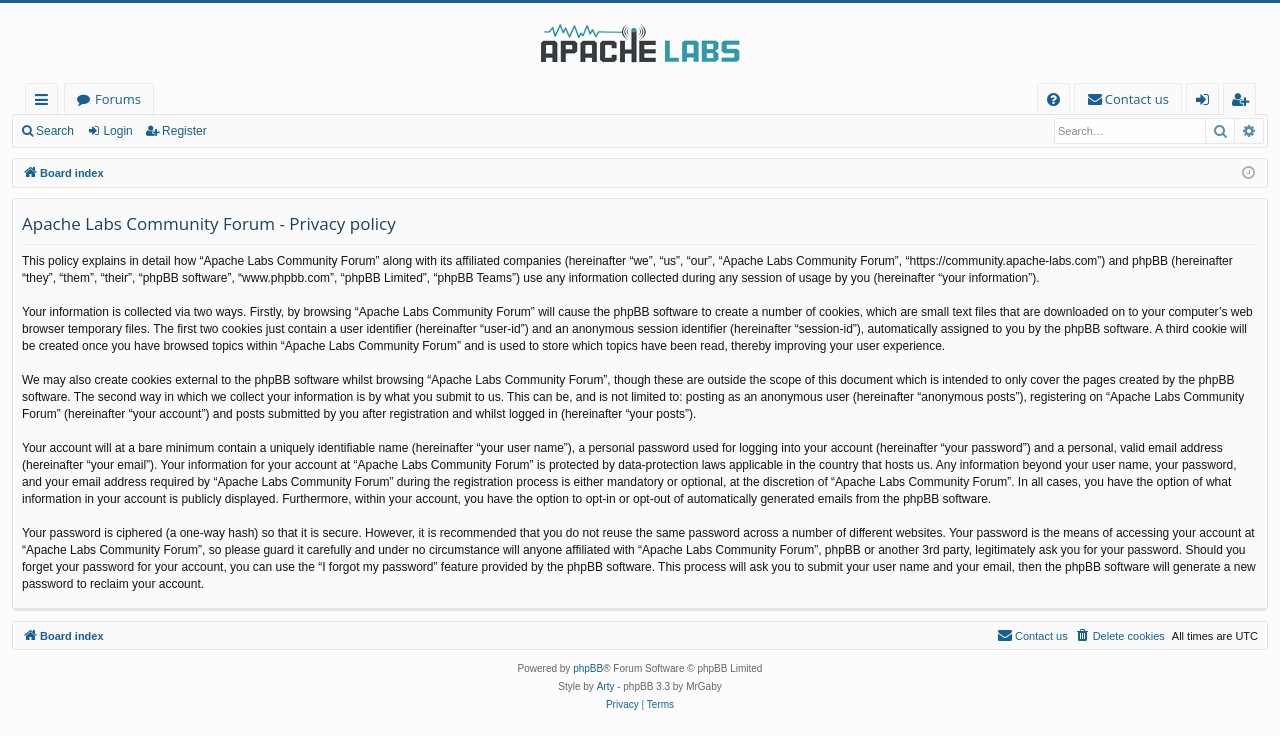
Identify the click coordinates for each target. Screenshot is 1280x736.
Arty (606, 686)
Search (55, 131)
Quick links (45, 102)
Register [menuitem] (1244, 102)
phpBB (588, 668)
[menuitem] (1053, 99)
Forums (118, 99)
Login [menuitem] (1206, 102)
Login (117, 131)
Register (184, 131)
